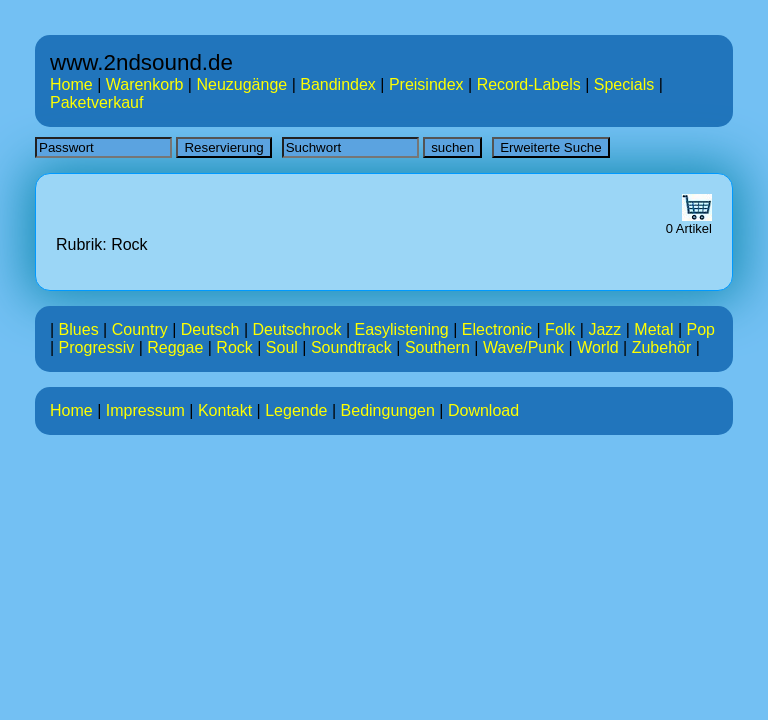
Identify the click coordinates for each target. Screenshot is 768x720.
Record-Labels (529, 84)
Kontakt (225, 410)
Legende (296, 410)
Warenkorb (145, 84)
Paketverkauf (96, 102)
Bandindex (338, 84)
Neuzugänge (241, 84)
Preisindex (426, 84)
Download (483, 410)
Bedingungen (388, 410)
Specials (624, 84)
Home (71, 84)
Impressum (145, 410)
